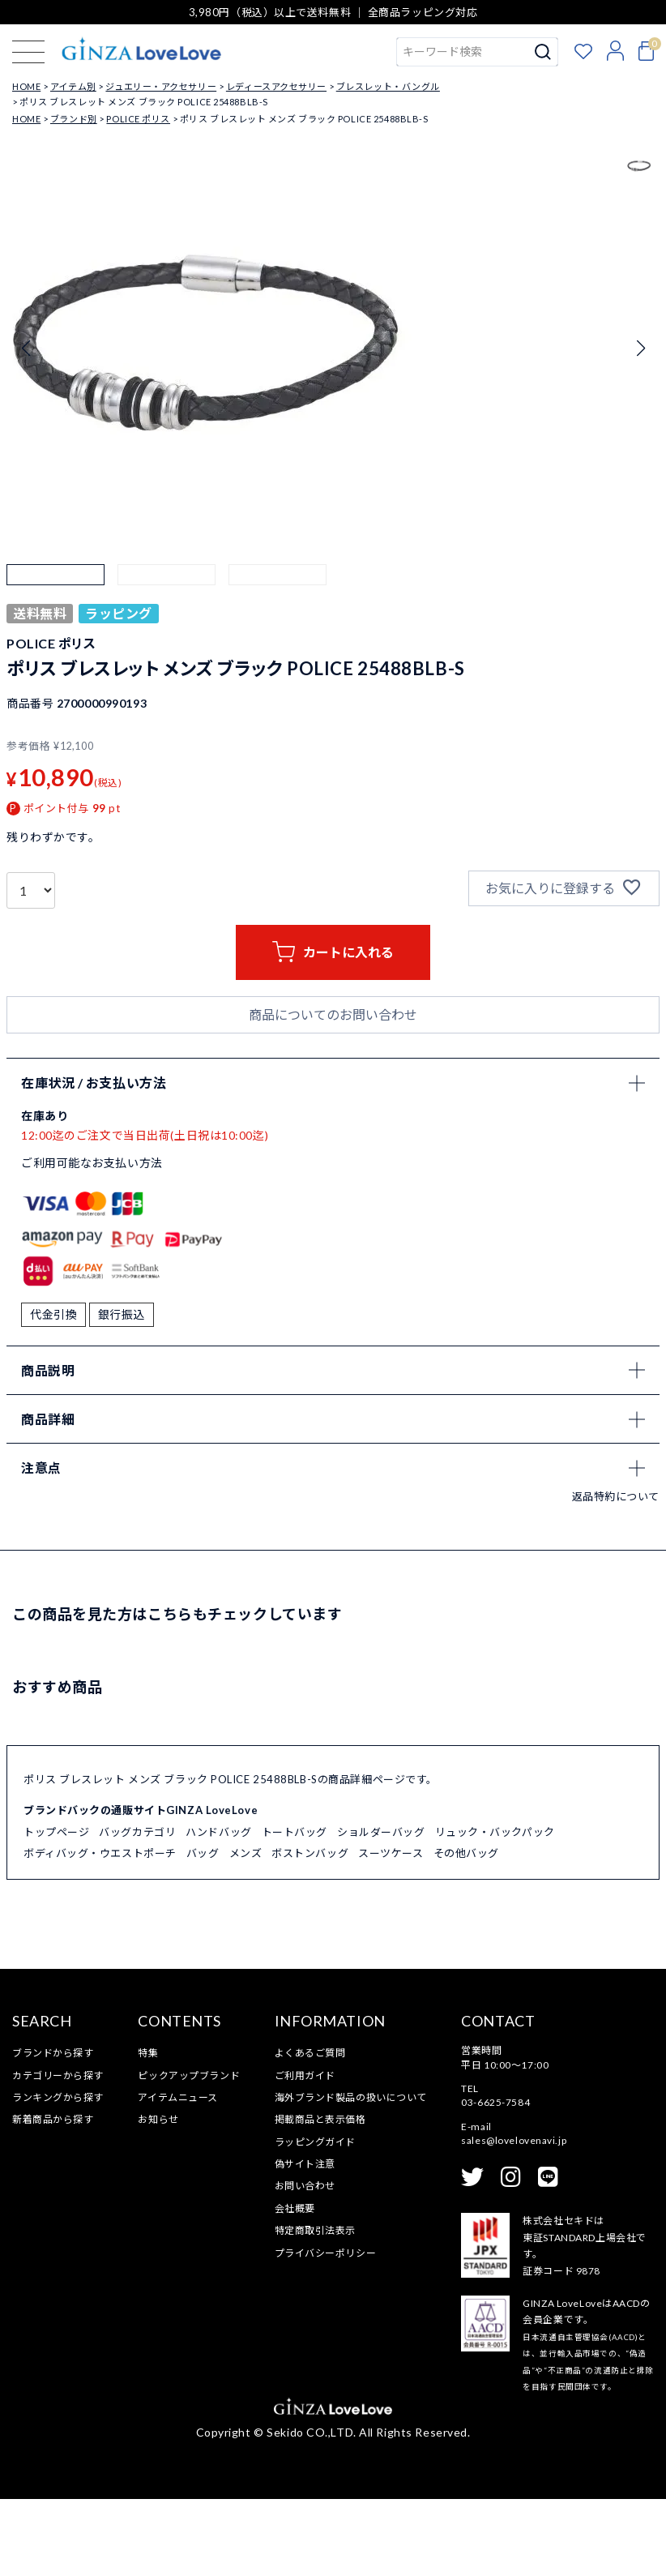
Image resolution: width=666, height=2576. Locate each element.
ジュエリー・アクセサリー (160, 86)
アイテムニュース (177, 2174)
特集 (148, 2130)
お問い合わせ (305, 2263)
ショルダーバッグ (381, 1909)
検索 (543, 52)
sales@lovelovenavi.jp (513, 2217)
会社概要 (295, 2285)
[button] (55, 613)
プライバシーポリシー (326, 2330)
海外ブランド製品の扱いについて (351, 2174)
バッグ (203, 1930)
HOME (26, 86)
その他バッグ (466, 1930)
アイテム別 (73, 86)
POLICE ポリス (138, 118)
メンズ (246, 1930)
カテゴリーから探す (58, 2152)
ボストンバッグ (309, 1930)
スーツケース (390, 1930)
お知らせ (158, 2197)
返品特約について (616, 1574)
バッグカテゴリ (137, 1909)
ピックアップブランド (189, 2152)
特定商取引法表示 (315, 2307)
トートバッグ (294, 1909)
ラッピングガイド (315, 2219)
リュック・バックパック (495, 1909)
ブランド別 (73, 118)
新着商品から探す (52, 2197)
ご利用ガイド (305, 2152)
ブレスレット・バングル (388, 86)
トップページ (56, 1909)
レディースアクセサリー (276, 86)
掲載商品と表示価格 (320, 2197)
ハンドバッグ (218, 1909)
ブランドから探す (52, 2130)
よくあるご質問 (310, 2130)
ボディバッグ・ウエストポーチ (100, 1930)
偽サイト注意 (305, 2241)
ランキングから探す (58, 2174)
